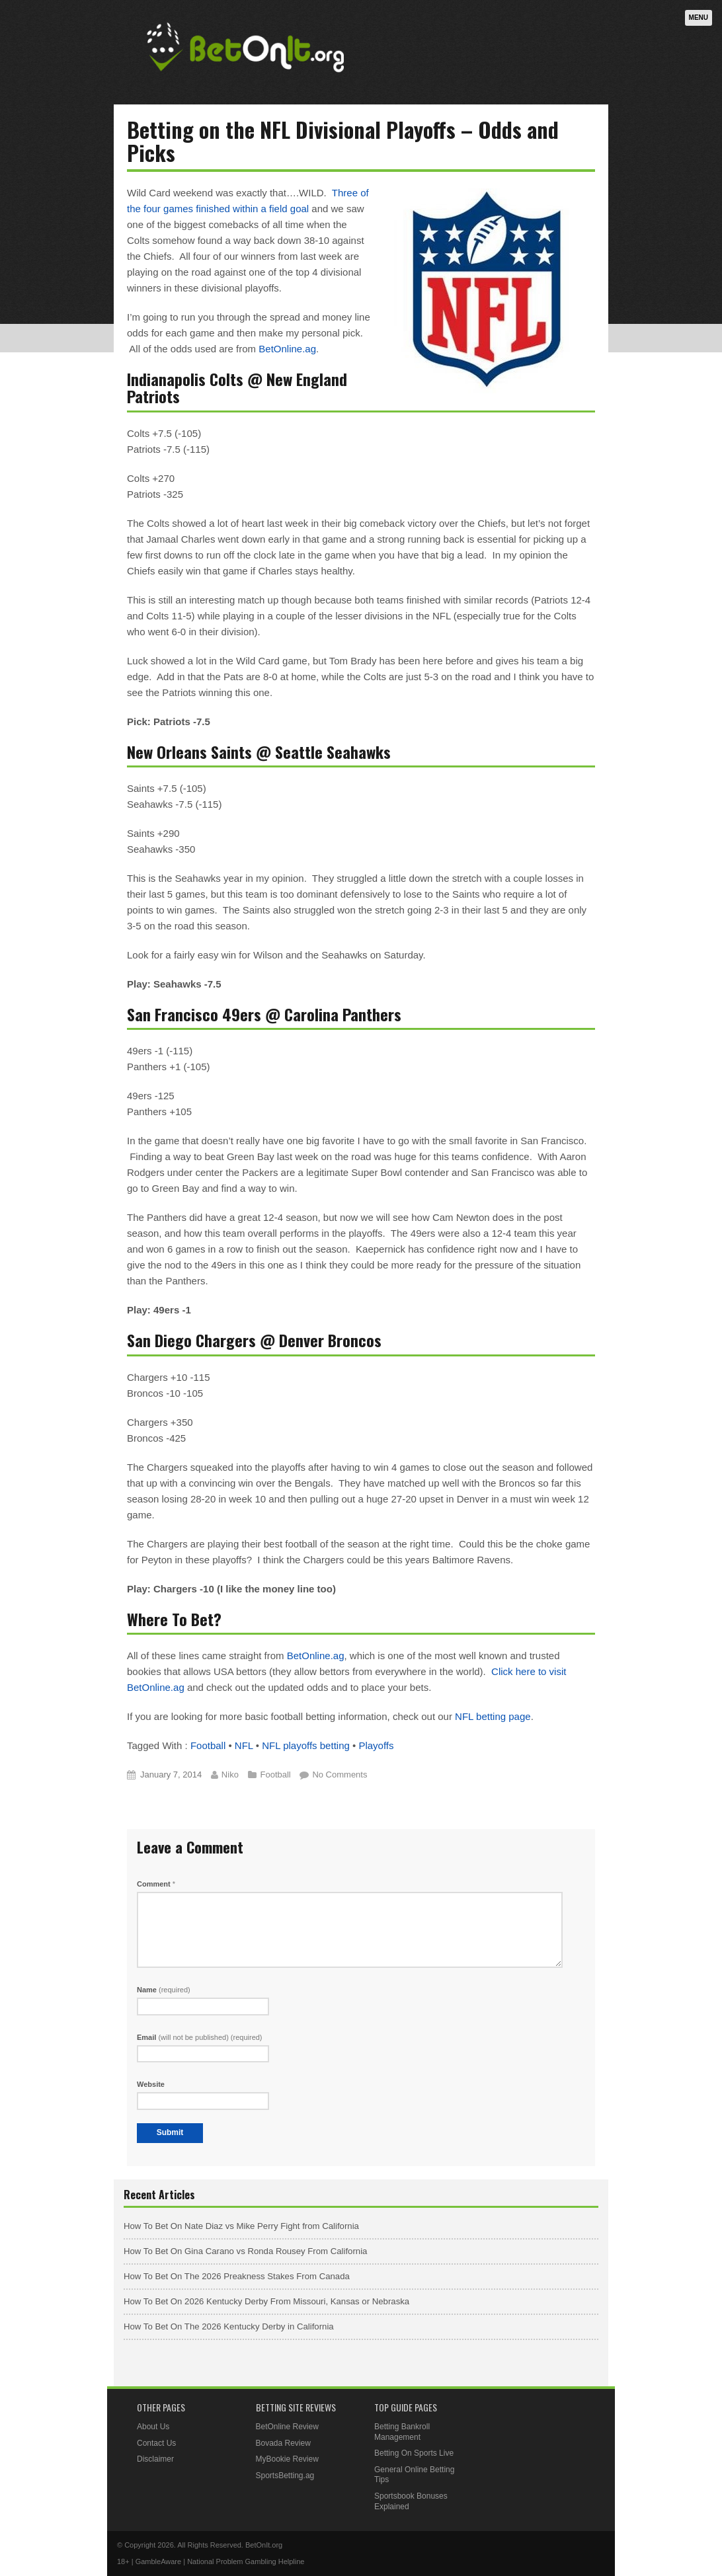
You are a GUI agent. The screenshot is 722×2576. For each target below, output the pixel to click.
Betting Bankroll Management (402, 2432)
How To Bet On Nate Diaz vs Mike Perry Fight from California (241, 2226)
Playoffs (375, 1745)
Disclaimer (155, 2459)
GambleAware (159, 2561)
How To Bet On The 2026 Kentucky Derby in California (229, 2326)
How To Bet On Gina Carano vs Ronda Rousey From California (245, 2251)
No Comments (339, 1774)
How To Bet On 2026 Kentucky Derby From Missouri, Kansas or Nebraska (266, 2301)
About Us (153, 2426)
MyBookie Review (287, 2459)
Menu (698, 17)
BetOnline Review (287, 2426)
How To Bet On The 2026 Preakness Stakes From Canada (237, 2276)
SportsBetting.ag (285, 2475)
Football (207, 1745)
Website (151, 2084)
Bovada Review (283, 2443)
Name (163, 1990)
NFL (244, 1745)
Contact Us (156, 2443)
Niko (230, 1774)
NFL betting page (493, 1716)
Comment (156, 1884)
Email (199, 2037)
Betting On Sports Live (414, 2453)
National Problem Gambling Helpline (245, 2561)
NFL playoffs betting (306, 1745)
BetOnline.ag (287, 348)
